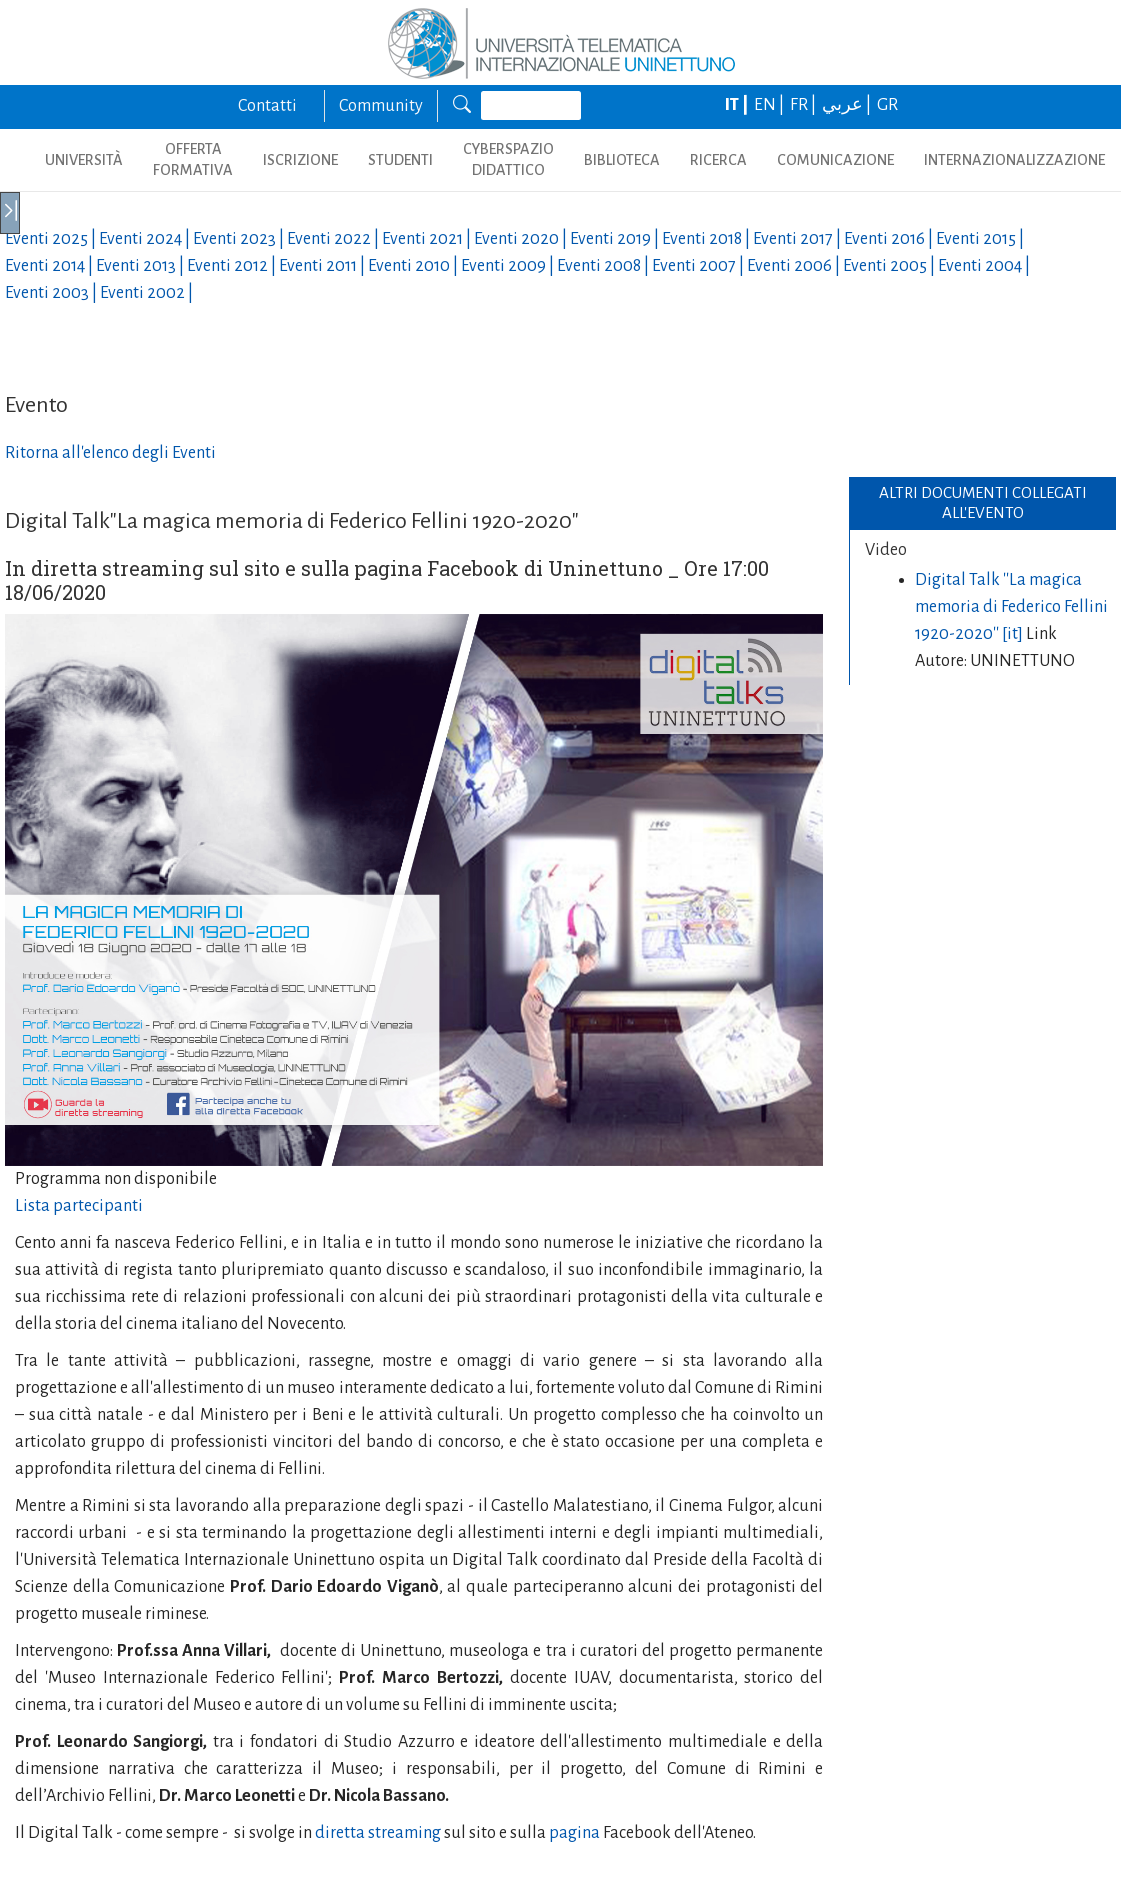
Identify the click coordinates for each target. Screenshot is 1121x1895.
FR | (804, 105)
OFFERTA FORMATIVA (193, 159)
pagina (573, 1833)
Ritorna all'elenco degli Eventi (110, 453)
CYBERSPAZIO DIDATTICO (508, 159)
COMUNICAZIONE (835, 160)
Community (381, 106)
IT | (738, 105)
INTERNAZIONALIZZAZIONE (1014, 160)
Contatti (267, 106)
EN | (770, 105)
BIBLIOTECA (622, 160)
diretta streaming (376, 1833)
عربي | (848, 105)
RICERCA (718, 160)
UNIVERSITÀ (84, 160)
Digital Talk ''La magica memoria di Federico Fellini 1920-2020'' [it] (1011, 607)
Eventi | (52, 239)
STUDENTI (400, 160)
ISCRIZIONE (300, 160)
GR (887, 105)
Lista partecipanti (79, 1206)
